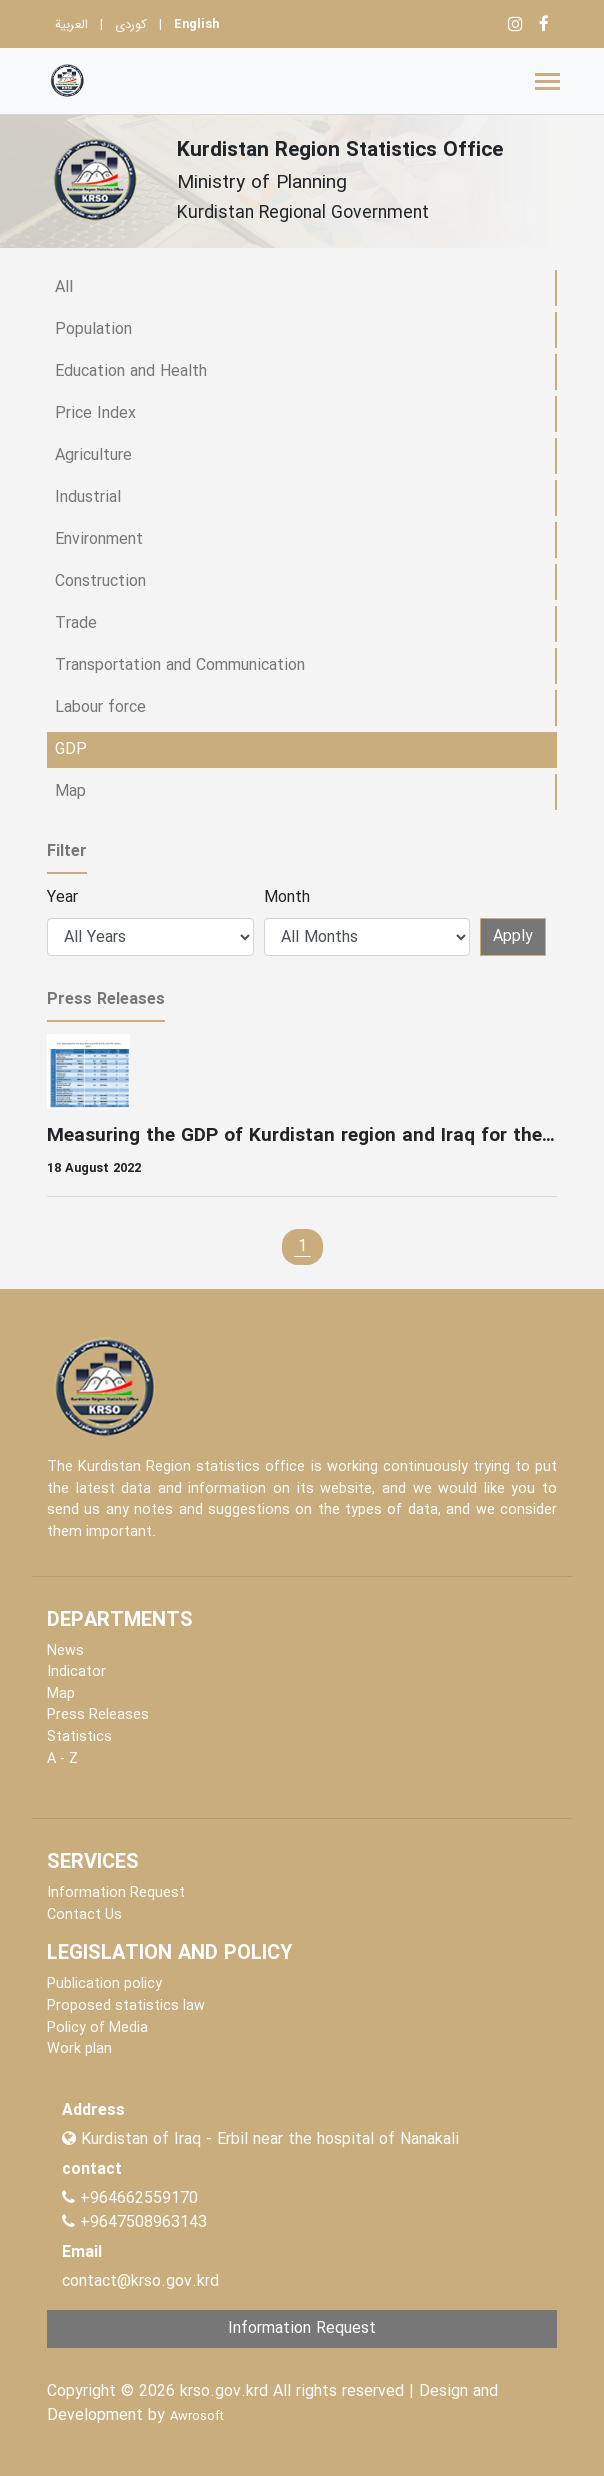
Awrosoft (197, 2417)
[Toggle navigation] (547, 81)
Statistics (79, 1737)
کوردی (131, 25)
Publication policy (104, 1984)
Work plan (79, 2049)
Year (62, 898)
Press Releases (98, 1715)
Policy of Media (97, 2028)
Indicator (76, 1672)
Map (61, 1694)
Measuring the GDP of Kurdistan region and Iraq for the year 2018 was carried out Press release (302, 1136)
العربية (71, 25)
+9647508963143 (141, 2222)
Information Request (116, 1893)
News (65, 1651)
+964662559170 (139, 2198)
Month (287, 898)
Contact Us (84, 1915)
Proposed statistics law (126, 2006)
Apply (513, 936)
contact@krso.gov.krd (140, 2281)
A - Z (62, 1759)
